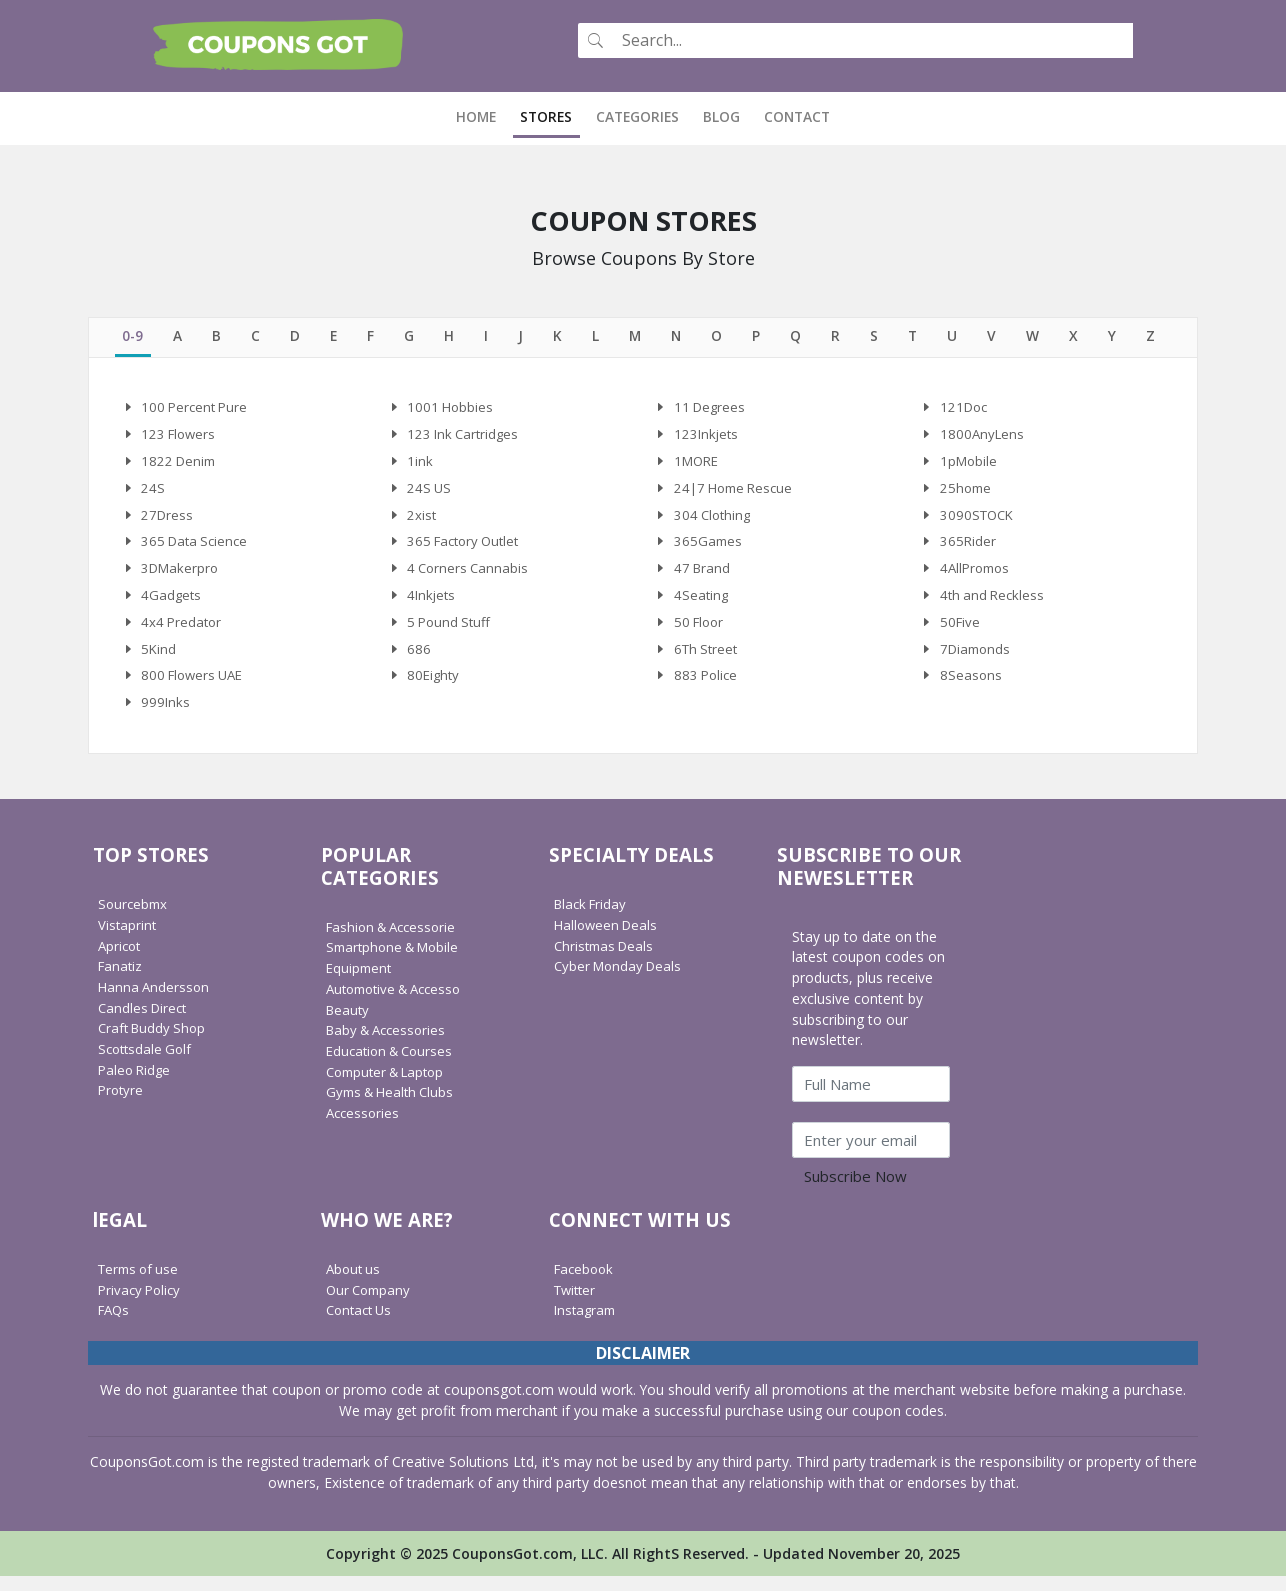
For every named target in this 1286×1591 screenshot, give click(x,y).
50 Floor (701, 631)
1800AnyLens (983, 434)
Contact (797, 114)
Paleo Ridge (136, 1083)
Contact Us (361, 1324)
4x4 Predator (183, 631)
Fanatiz (121, 980)
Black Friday (593, 918)
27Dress (168, 518)
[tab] (132, 335)
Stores (546, 114)
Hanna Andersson (155, 1001)
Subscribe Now (855, 1190)
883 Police (707, 688)
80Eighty (434, 688)
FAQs (115, 1324)
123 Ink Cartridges (465, 434)
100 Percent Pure (197, 406)
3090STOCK (979, 518)
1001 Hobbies (451, 406)
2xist (422, 518)
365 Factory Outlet (467, 547)
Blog (721, 114)
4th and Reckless (994, 603)
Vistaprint (128, 939)
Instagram (587, 1324)
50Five (961, 631)
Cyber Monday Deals (621, 980)
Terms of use (141, 1282)
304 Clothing (714, 518)
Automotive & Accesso (400, 1002)
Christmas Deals (607, 959)
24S (153, 490)
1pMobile (970, 462)
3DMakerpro (182, 575)
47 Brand (703, 575)
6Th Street (708, 659)
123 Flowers (180, 434)
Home (482, 114)
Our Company (371, 1303)
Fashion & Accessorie (395, 940)
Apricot (121, 959)
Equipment (360, 982)
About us (355, 1282)
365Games (709, 547)
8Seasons (971, 688)
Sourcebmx (134, 918)
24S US (429, 490)
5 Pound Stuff (451, 631)
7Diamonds (977, 659)
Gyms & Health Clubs (394, 1106)
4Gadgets (172, 603)
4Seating (702, 603)
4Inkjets (432, 603)
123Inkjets (707, 434)
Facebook (586, 1282)
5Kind (159, 659)
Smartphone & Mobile (397, 961)
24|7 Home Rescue (737, 490)
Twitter (577, 1303)
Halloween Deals (608, 939)
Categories (637, 114)
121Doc (965, 406)
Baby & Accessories (390, 1044)
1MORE (698, 462)
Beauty (349, 1023)
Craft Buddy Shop (155, 1042)
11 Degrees (711, 406)
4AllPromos (977, 575)
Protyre (122, 1104)
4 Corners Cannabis (470, 575)
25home (967, 490)
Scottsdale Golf (147, 1063)
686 (419, 659)
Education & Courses (393, 1065)
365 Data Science (197, 547)
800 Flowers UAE (195, 688)
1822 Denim (180, 462)
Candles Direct (145, 1021)
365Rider (968, 547)
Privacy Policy (142, 1303)
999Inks (166, 716)
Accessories (364, 1127)
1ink (420, 462)
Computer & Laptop (390, 1085)
